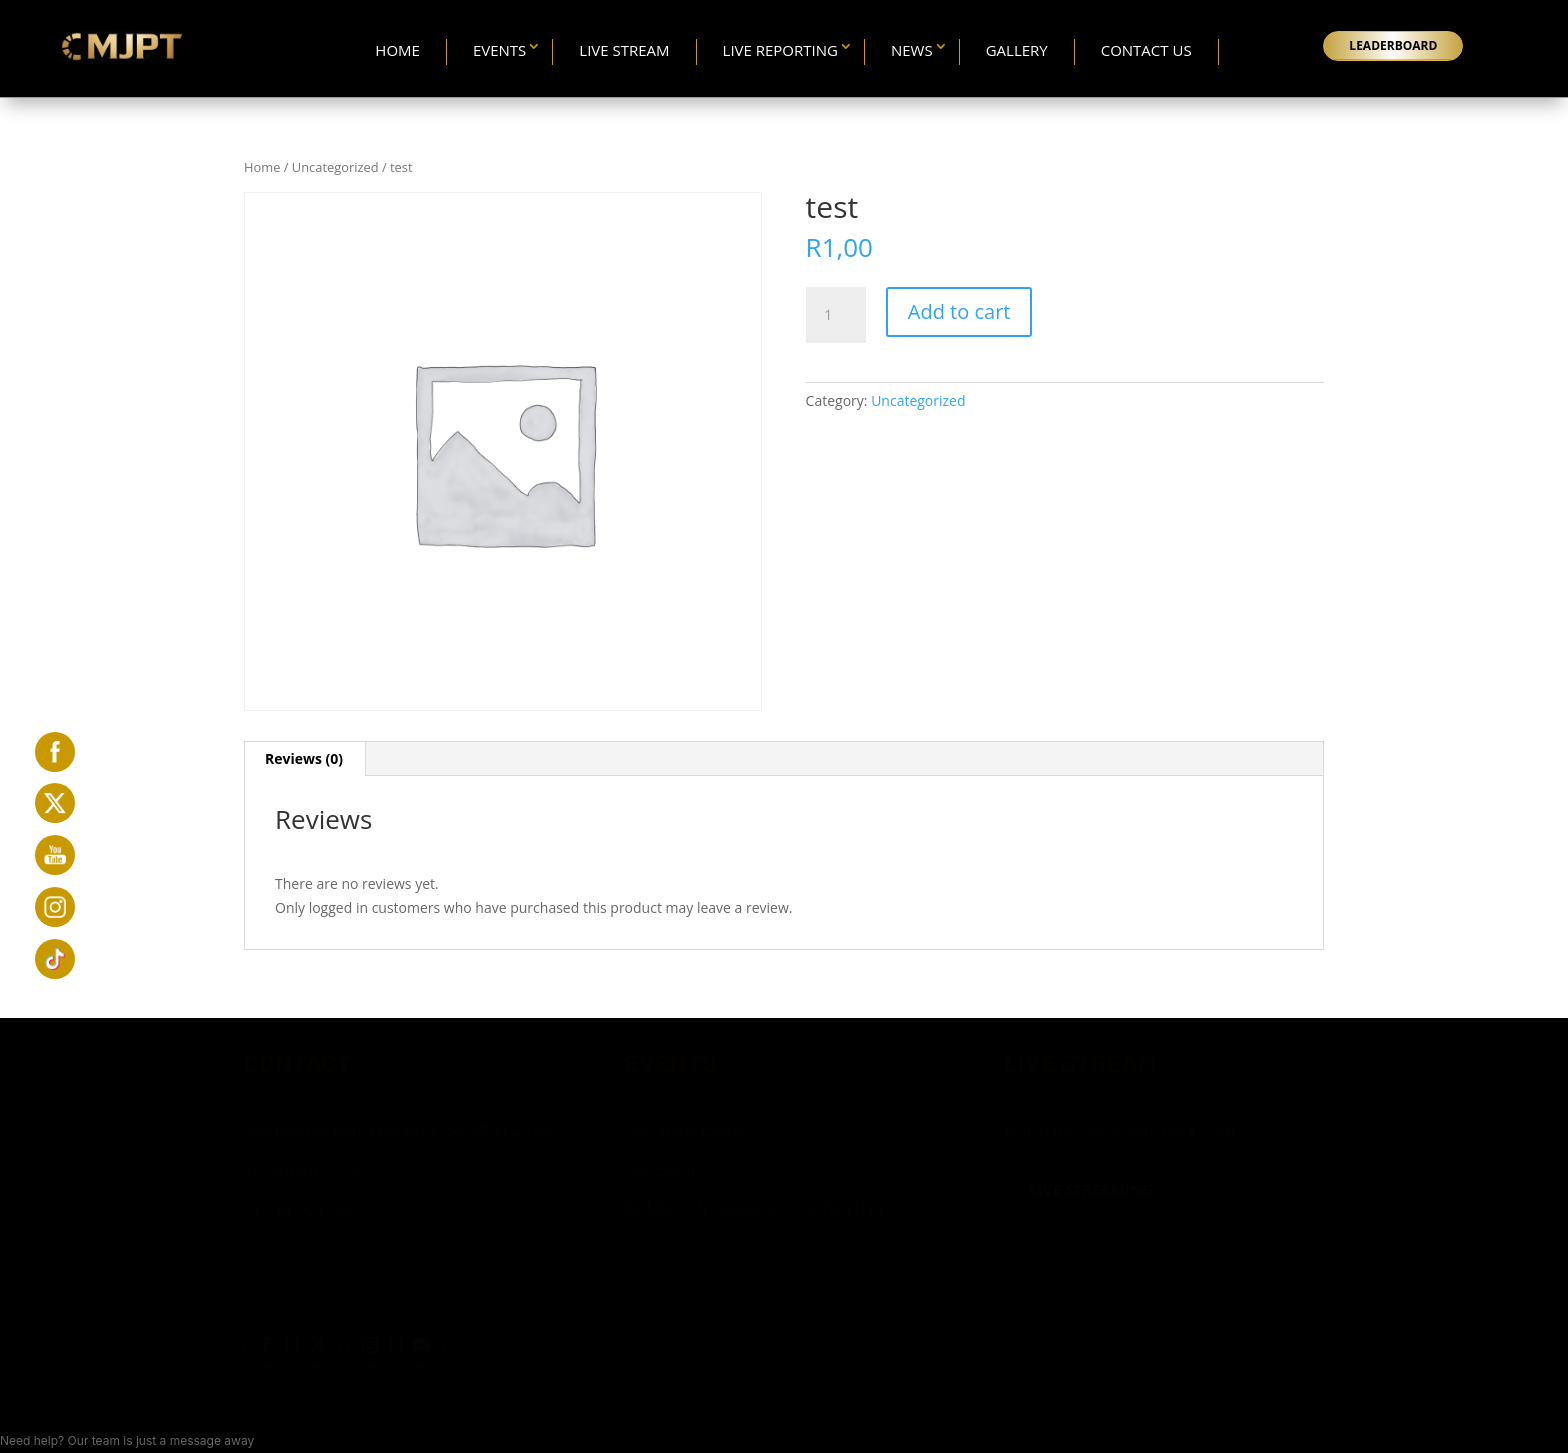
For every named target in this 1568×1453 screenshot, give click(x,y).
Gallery (1017, 50)
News (912, 50)
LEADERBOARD (1393, 45)
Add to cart (959, 311)
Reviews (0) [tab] (304, 758)
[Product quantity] (836, 315)
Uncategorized (335, 167)
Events (499, 50)
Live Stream (624, 50)
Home (397, 50)
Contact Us (1146, 50)
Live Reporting (780, 50)
